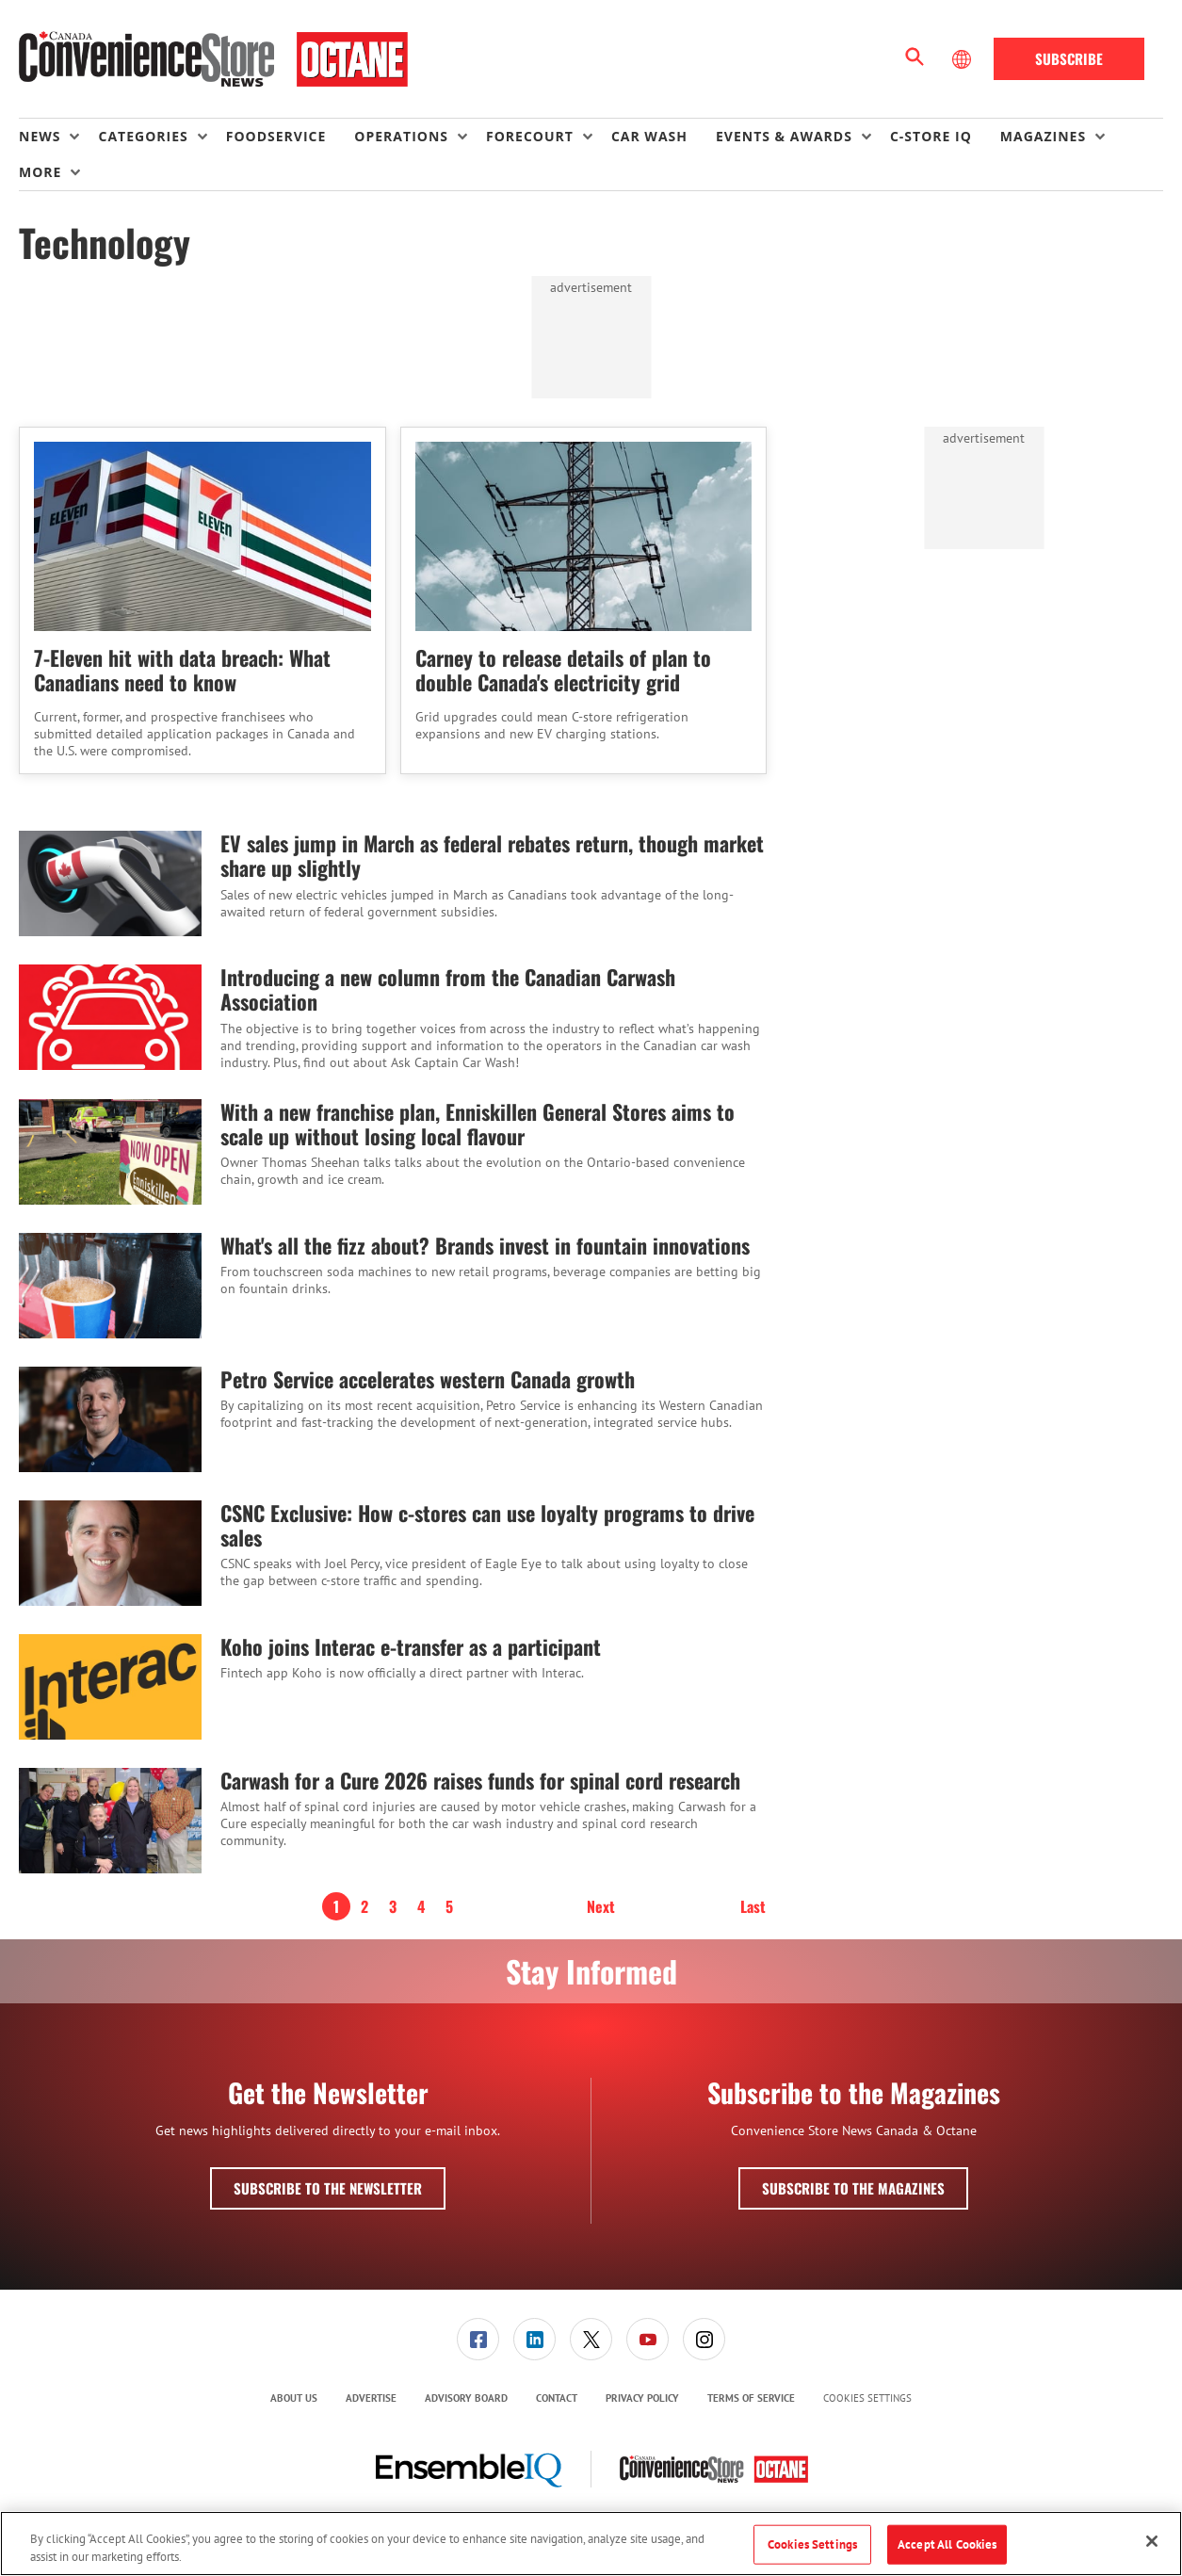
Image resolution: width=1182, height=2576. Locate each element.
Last (753, 1906)
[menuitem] (58, 136)
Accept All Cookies (947, 2544)
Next (601, 1906)
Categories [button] (142, 136)
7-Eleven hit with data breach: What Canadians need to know (182, 669)
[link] (478, 2339)
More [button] (40, 172)
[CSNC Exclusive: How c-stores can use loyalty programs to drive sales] (110, 1553)
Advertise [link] (371, 2398)
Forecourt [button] (530, 136)
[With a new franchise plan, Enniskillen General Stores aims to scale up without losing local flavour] (110, 1152)
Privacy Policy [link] (642, 2398)
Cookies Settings (867, 2398)
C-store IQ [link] (931, 136)
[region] (591, 2543)
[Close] (1152, 2541)
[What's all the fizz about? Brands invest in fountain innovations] (110, 1285)
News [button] (39, 136)
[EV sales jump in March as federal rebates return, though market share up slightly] (110, 883)
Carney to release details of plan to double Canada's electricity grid (563, 669)
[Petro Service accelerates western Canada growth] (110, 1419)
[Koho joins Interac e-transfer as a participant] (110, 1687)
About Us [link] (293, 2398)
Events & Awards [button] (784, 136)
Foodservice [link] (276, 136)
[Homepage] (213, 59)
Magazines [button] (1043, 136)
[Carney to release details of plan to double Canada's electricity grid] (584, 536)
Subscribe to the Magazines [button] (853, 2188)
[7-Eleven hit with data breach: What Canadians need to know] (202, 536)
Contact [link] (556, 2398)
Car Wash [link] (649, 136)
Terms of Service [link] (751, 2398)
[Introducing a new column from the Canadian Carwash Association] (110, 1017)
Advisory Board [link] (466, 2398)
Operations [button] (401, 136)
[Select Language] (963, 59)
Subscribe (1069, 58)
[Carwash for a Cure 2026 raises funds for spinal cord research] (110, 1820)
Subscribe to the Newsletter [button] (328, 2188)
